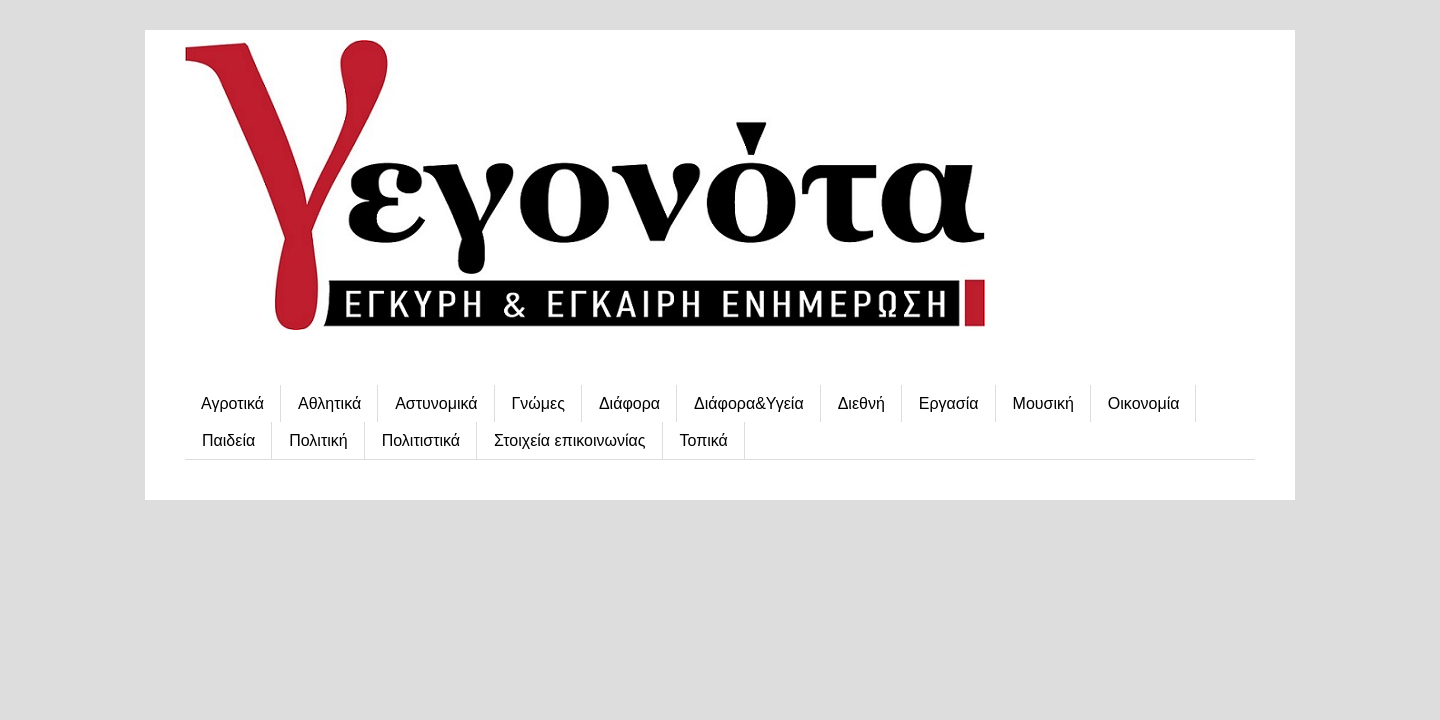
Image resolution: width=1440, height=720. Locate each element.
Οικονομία (1144, 403)
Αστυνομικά (436, 403)
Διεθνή (861, 403)
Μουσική (1043, 403)
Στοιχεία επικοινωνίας (569, 440)
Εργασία (949, 403)
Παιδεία (228, 440)
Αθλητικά (329, 403)
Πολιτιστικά (421, 440)
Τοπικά (704, 440)
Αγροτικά (232, 403)
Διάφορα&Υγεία (749, 403)
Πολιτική (318, 440)
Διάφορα (629, 403)
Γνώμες (538, 403)
